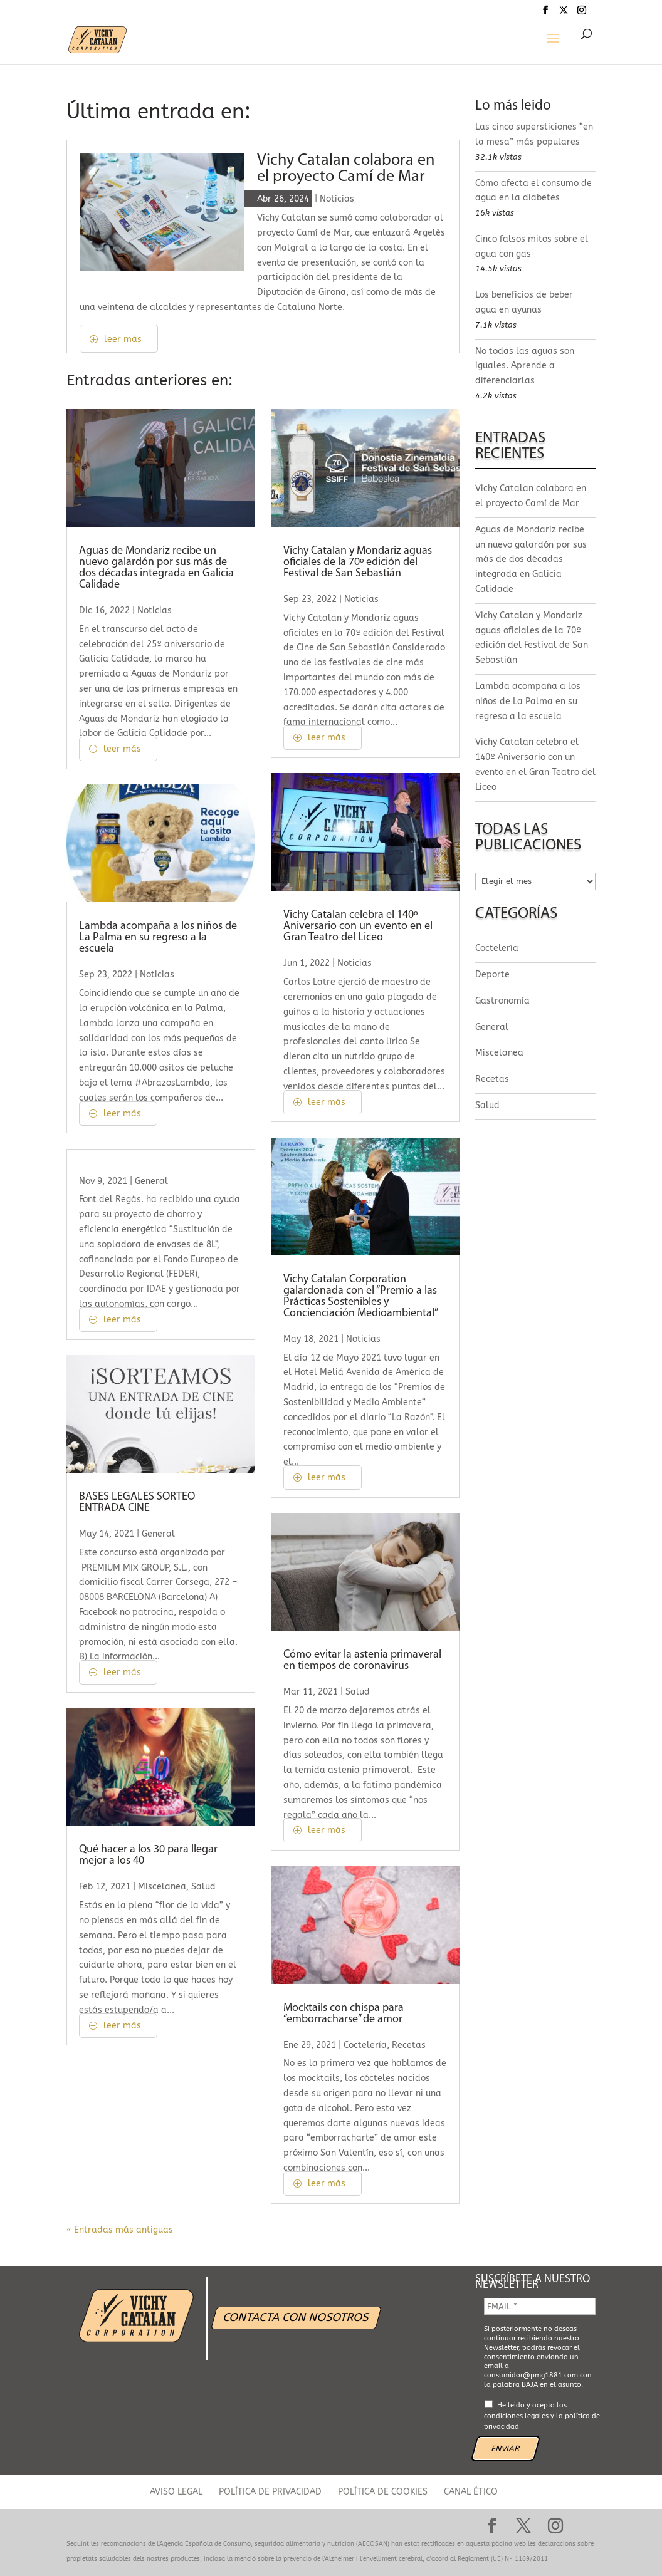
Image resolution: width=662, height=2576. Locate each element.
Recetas (409, 2045)
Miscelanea (162, 1886)
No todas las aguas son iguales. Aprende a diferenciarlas (524, 366)
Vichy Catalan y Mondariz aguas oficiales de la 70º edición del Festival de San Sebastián (357, 562)
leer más (123, 339)
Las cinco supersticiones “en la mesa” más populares (534, 134)
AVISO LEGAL (176, 2491)
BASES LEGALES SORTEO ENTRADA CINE (137, 1502)
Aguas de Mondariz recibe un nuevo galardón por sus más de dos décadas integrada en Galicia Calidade (156, 568)
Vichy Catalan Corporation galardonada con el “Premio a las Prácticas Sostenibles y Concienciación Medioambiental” (360, 1296)
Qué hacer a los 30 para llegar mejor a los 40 (148, 1855)
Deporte (492, 974)
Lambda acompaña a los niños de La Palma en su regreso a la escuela (158, 937)
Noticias (337, 199)
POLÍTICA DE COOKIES (383, 2491)
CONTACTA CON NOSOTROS (295, 2317)
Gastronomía (502, 1000)
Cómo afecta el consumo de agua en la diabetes (533, 191)
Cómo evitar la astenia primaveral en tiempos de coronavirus (362, 1660)
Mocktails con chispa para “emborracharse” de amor (343, 2013)
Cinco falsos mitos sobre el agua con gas (531, 246)
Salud (203, 1886)
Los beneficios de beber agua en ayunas (524, 302)
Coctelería (365, 2045)
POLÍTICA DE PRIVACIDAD (270, 2491)
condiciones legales (516, 2416)
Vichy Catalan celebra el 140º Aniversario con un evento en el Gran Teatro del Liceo (358, 926)
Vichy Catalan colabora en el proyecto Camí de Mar (345, 168)
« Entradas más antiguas (119, 2230)
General (151, 1181)
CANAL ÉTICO (471, 2491)
